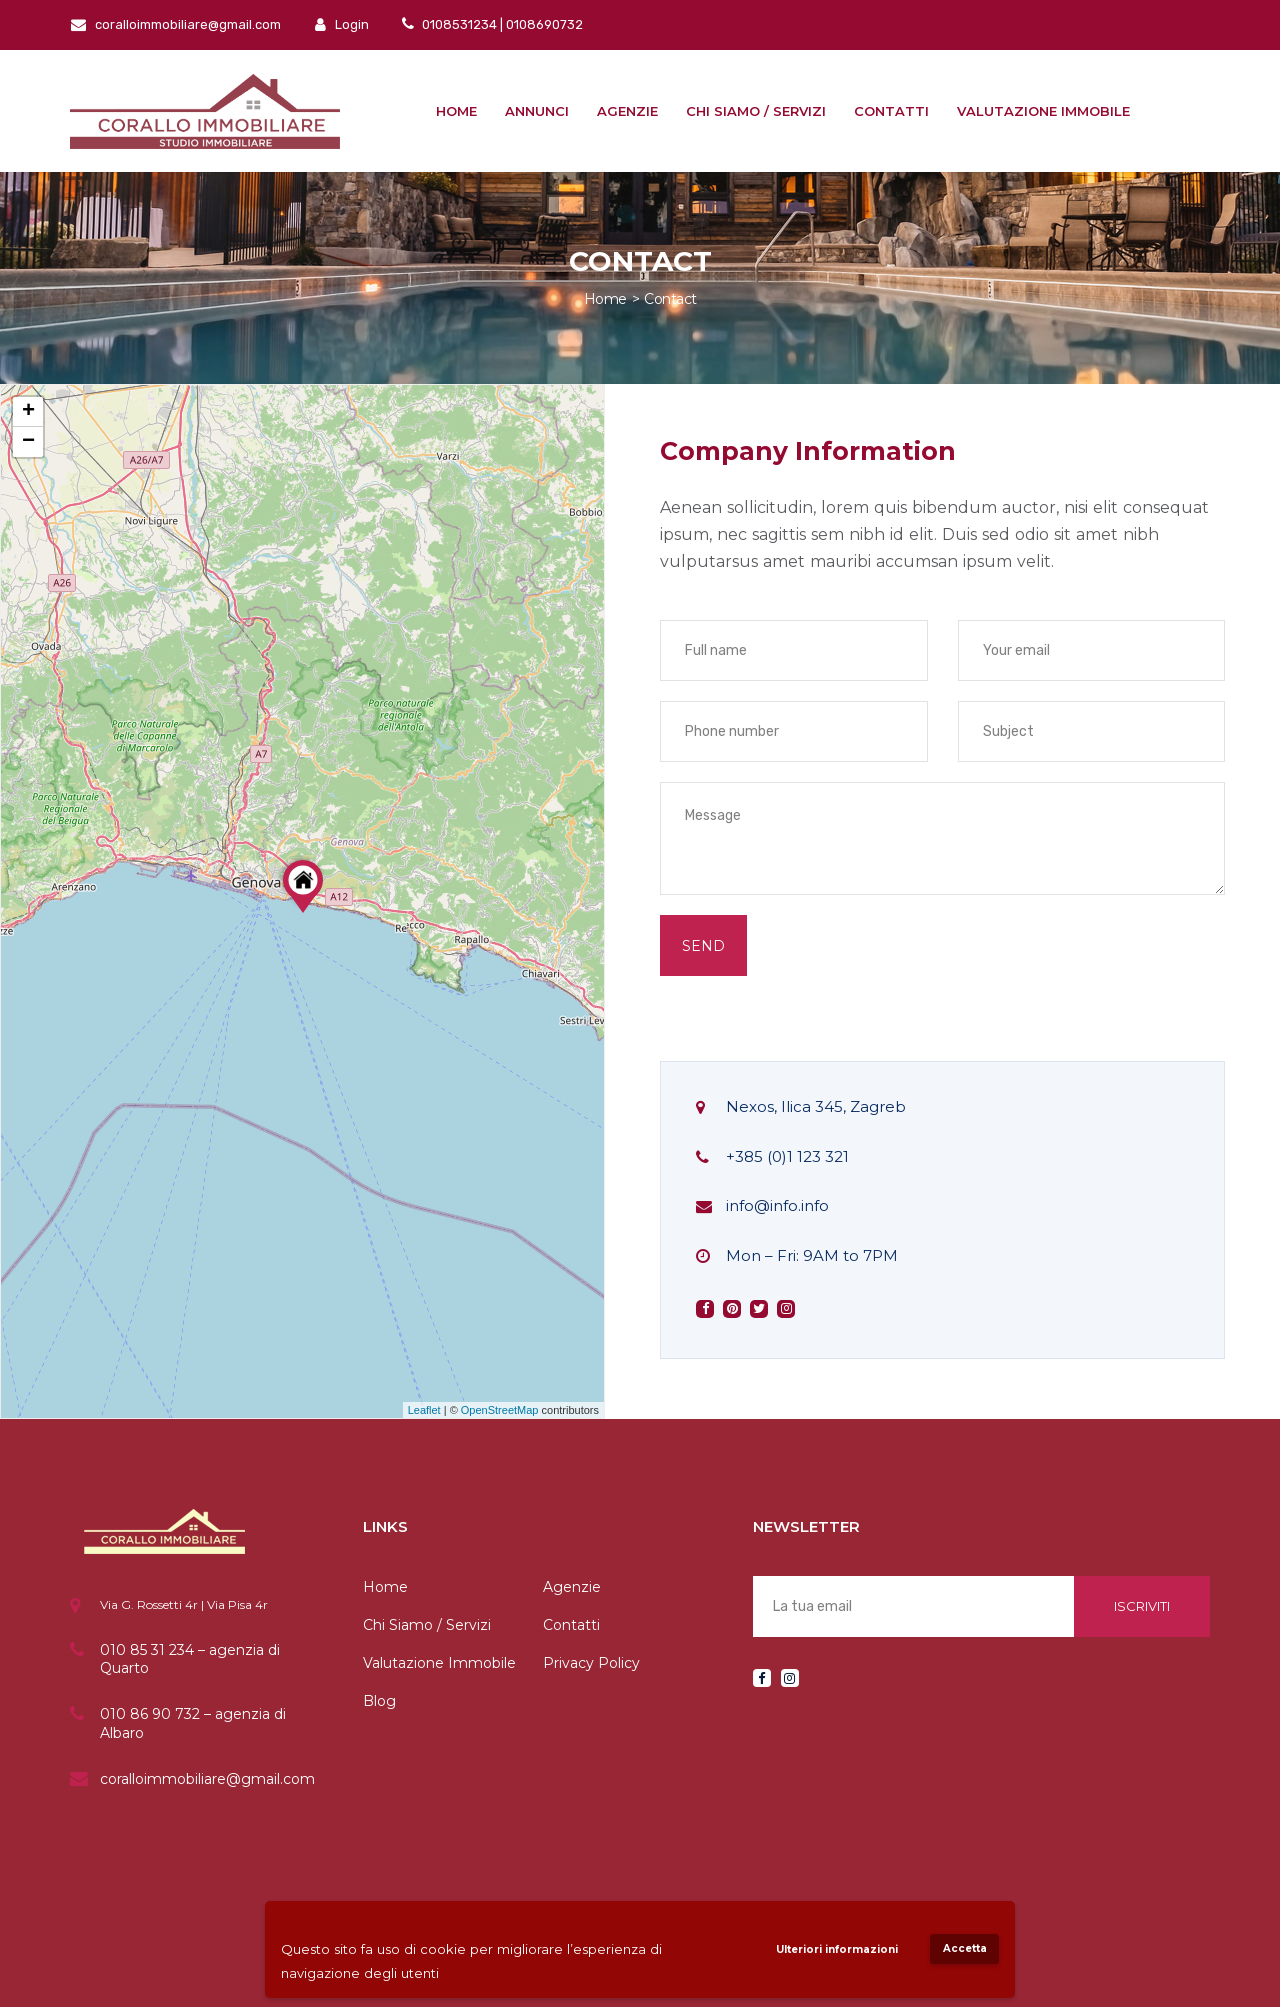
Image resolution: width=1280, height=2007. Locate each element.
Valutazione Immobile (439, 1663)
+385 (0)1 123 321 (787, 1156)
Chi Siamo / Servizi (427, 1625)
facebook (705, 1309)
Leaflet (424, 1410)
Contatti (891, 111)
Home (456, 111)
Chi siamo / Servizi (756, 111)
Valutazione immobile (1043, 111)
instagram (786, 1309)
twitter (759, 1309)
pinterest (732, 1309)
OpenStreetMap (500, 1410)
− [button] (28, 442)
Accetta (965, 1948)
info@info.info (777, 1205)
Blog (379, 1701)
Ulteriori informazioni (837, 1949)
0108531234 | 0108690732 (501, 24)
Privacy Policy (591, 1663)
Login (342, 24)
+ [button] (28, 412)
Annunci (537, 111)
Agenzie (627, 111)
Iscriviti (1142, 1606)
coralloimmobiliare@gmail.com (176, 24)
